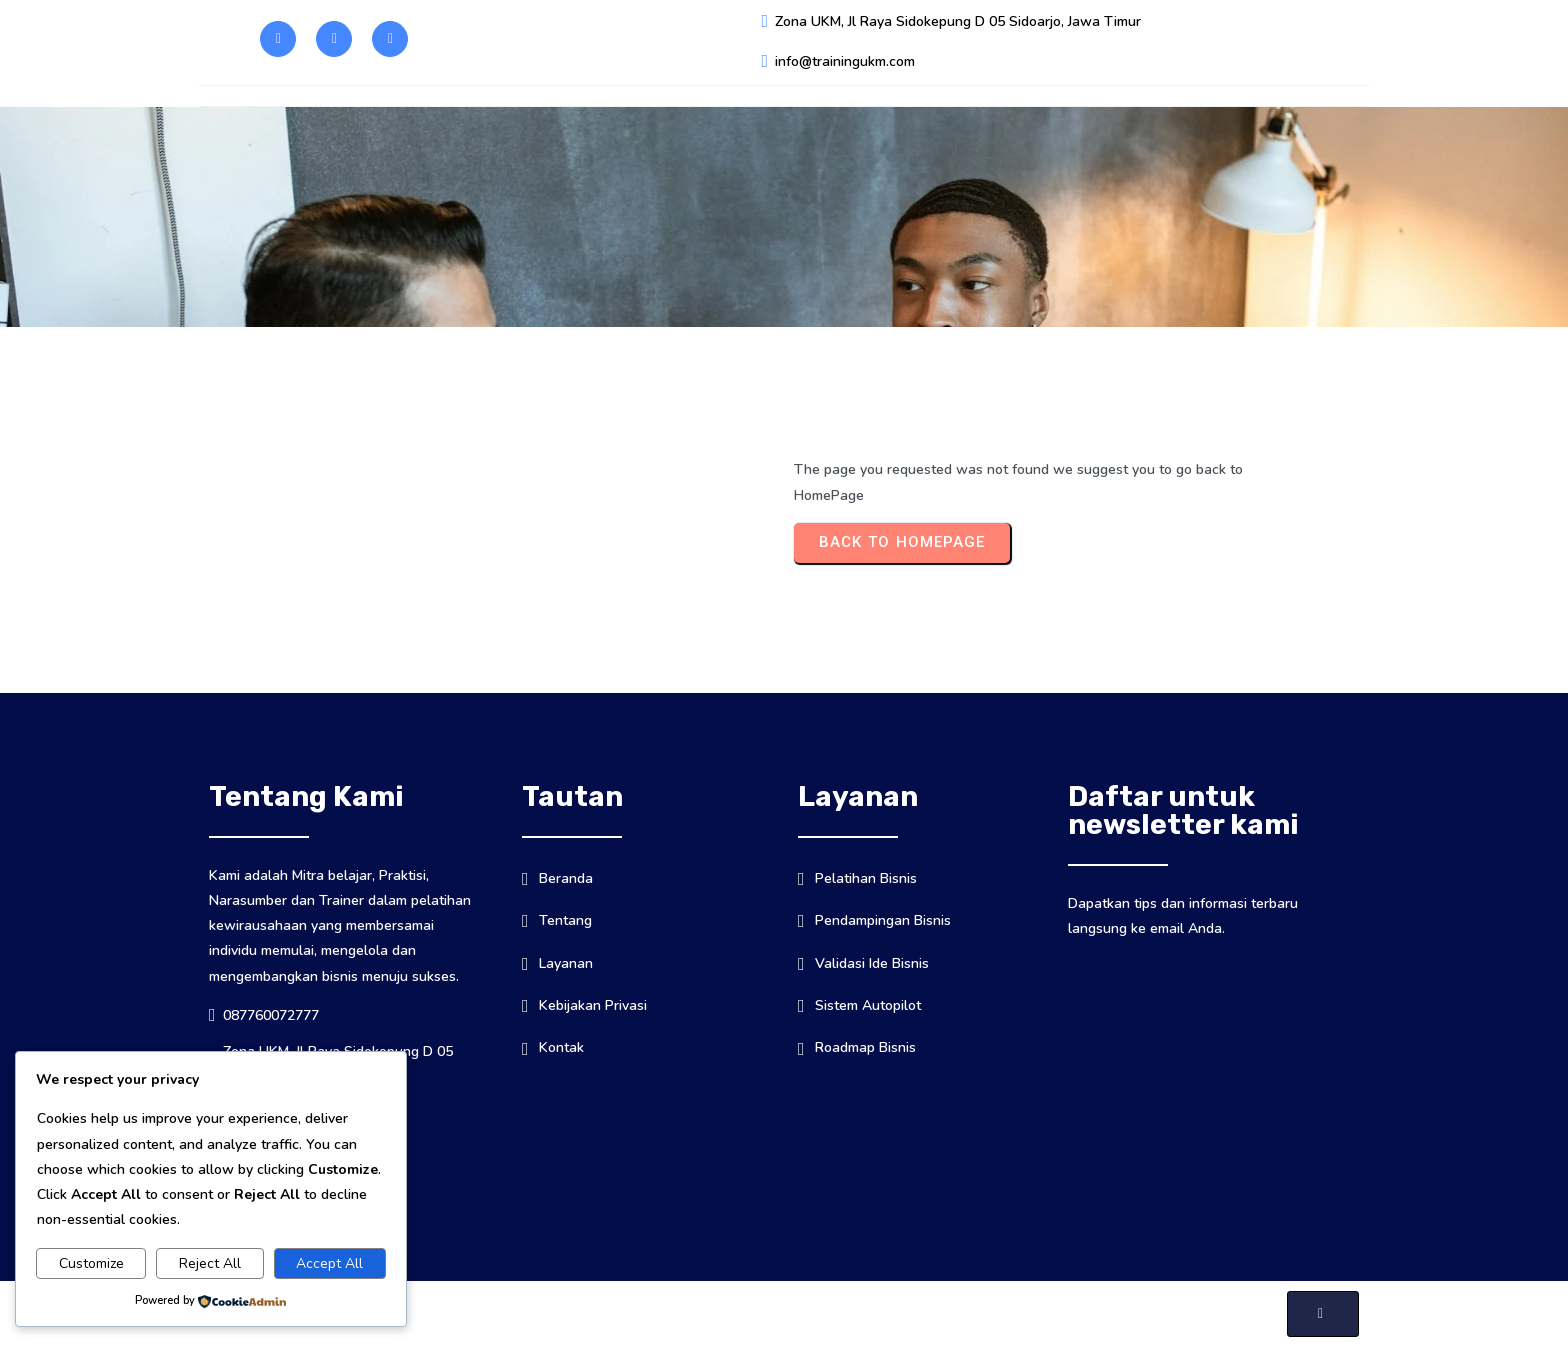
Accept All (329, 1263)
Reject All (210, 1263)
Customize (91, 1263)
